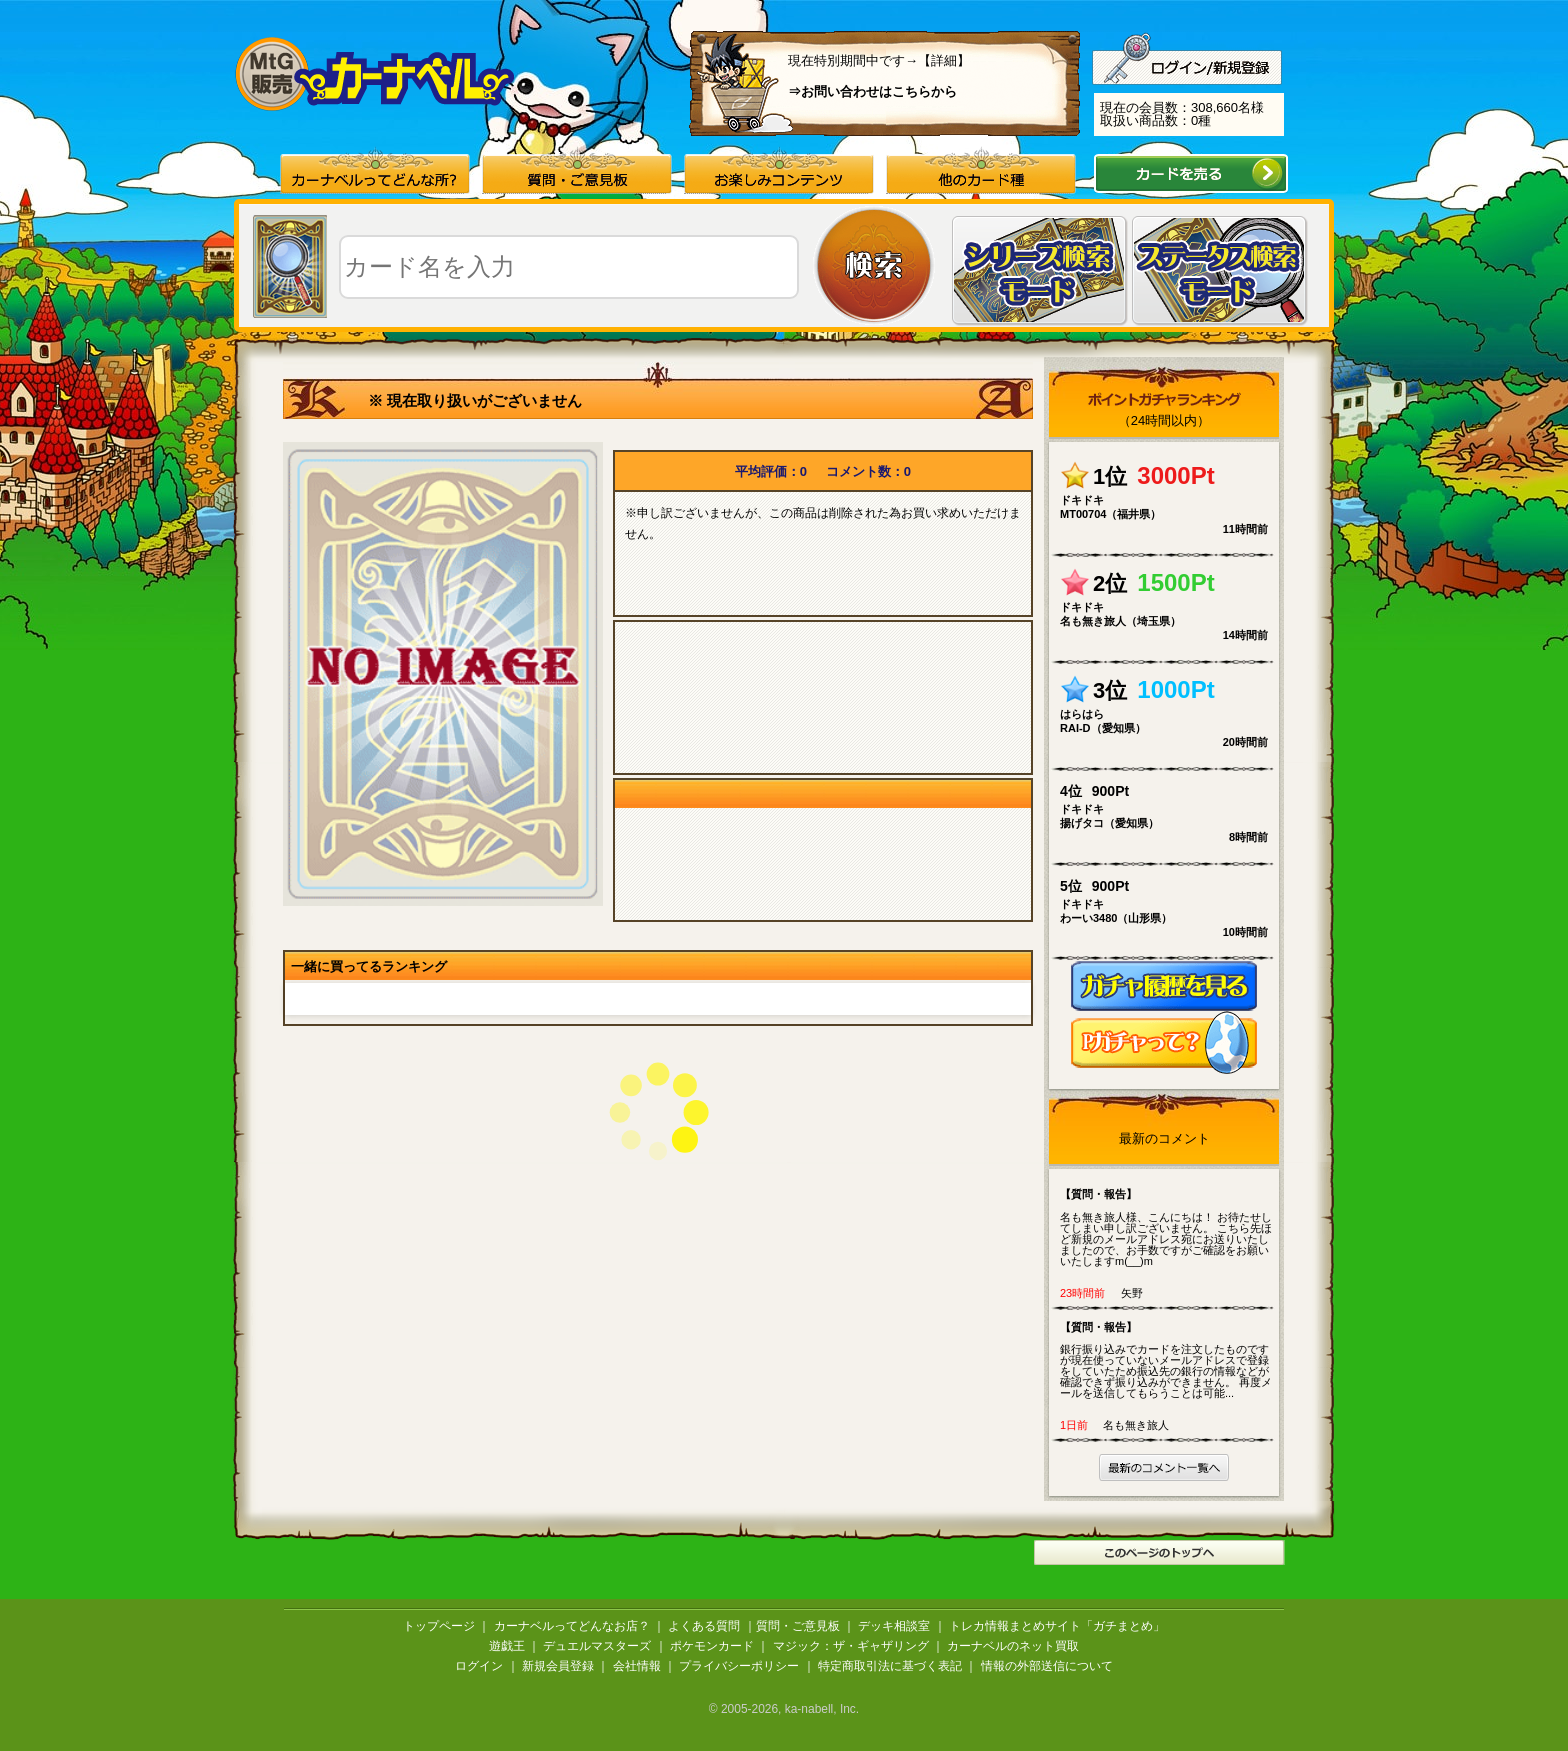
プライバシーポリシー (739, 1666)
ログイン (479, 1666)
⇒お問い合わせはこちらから (872, 91)
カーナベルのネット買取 (1013, 1646)
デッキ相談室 (894, 1626)
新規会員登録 (558, 1666)
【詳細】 (944, 60)
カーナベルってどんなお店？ (572, 1626)
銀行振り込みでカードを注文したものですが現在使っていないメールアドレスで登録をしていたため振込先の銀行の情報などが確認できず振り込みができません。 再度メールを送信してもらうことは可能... (1168, 1359)
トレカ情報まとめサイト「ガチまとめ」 (1057, 1626)
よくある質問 (704, 1626)
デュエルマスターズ (597, 1646)
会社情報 (637, 1666)
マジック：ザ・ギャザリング (851, 1646)
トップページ (439, 1626)
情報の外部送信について (1047, 1666)
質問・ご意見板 (798, 1626)
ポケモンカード (712, 1646)
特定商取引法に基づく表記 (890, 1666)
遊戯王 (507, 1646)
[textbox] (569, 267)
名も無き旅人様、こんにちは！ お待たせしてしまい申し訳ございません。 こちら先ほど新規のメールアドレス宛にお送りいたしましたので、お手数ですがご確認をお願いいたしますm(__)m (1168, 1226)
